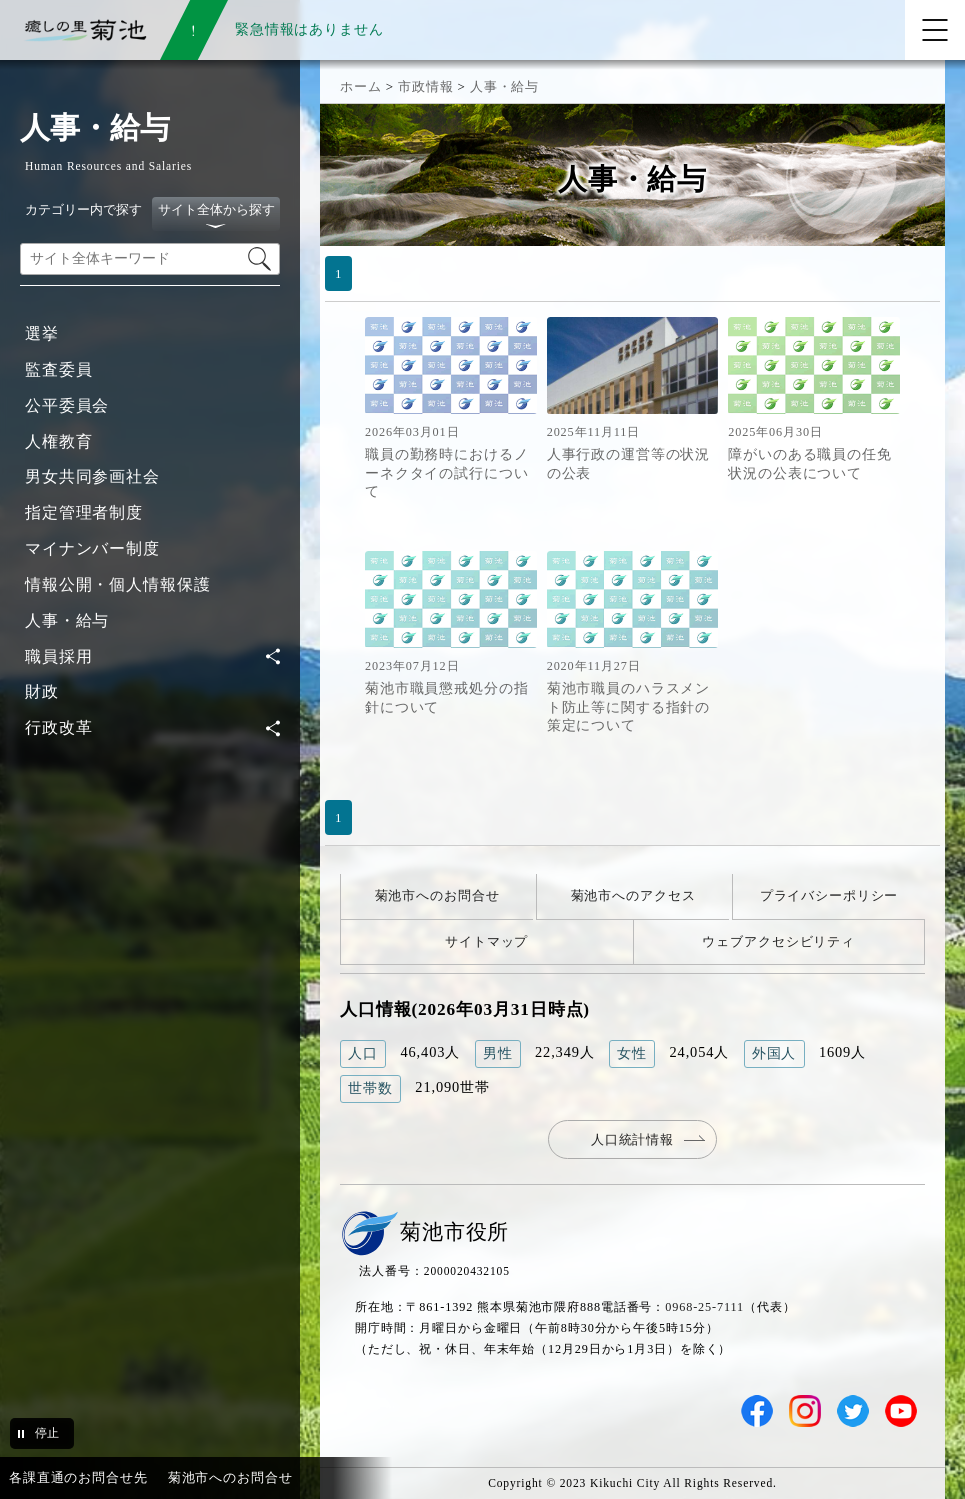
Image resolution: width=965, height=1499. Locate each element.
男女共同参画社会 (92, 476)
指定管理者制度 (84, 512)
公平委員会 (67, 405)
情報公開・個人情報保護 (118, 584)
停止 (47, 1433)
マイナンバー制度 (92, 548)
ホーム (361, 86)
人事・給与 (67, 620)
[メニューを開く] (935, 30)
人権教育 (58, 441)
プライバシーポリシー (829, 895)
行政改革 (58, 727)
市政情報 (425, 86)
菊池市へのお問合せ (437, 895)
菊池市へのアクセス (633, 895)
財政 (42, 691)
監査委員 (58, 369)
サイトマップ (486, 941)
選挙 (42, 333)
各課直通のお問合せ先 (78, 1477)
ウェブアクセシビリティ (778, 941)
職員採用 (58, 656)
